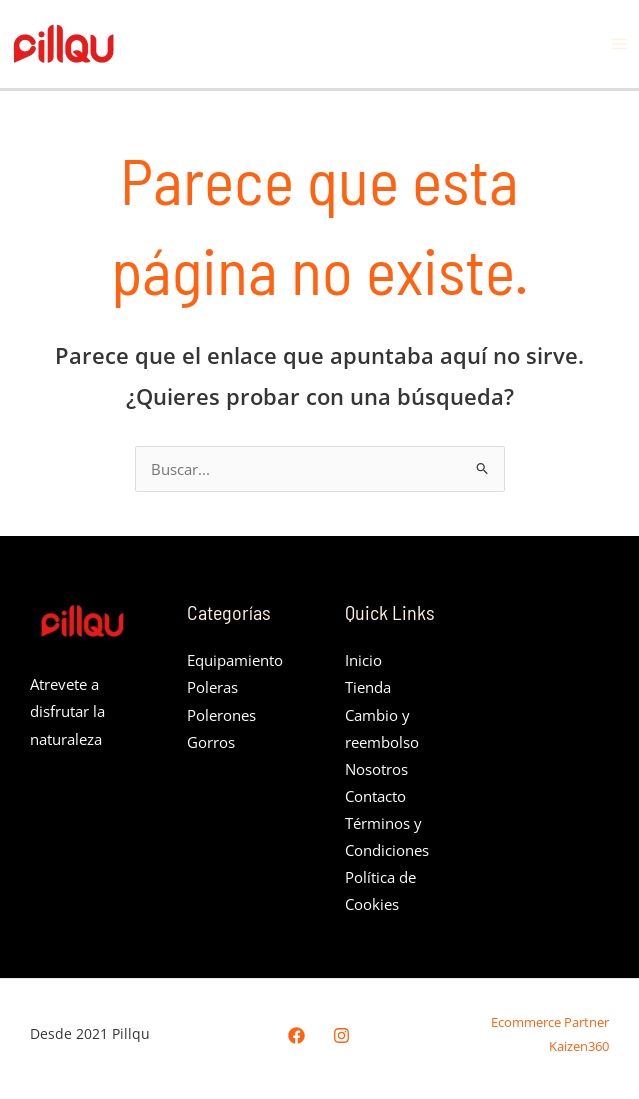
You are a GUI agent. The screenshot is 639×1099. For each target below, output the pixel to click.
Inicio (363, 660)
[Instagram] (341, 1035)
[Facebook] (296, 1035)
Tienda (368, 687)
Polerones (221, 715)
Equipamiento (235, 660)
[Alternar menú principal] (619, 44)
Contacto (375, 796)
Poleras (212, 687)
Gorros (211, 742)
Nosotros (376, 769)
